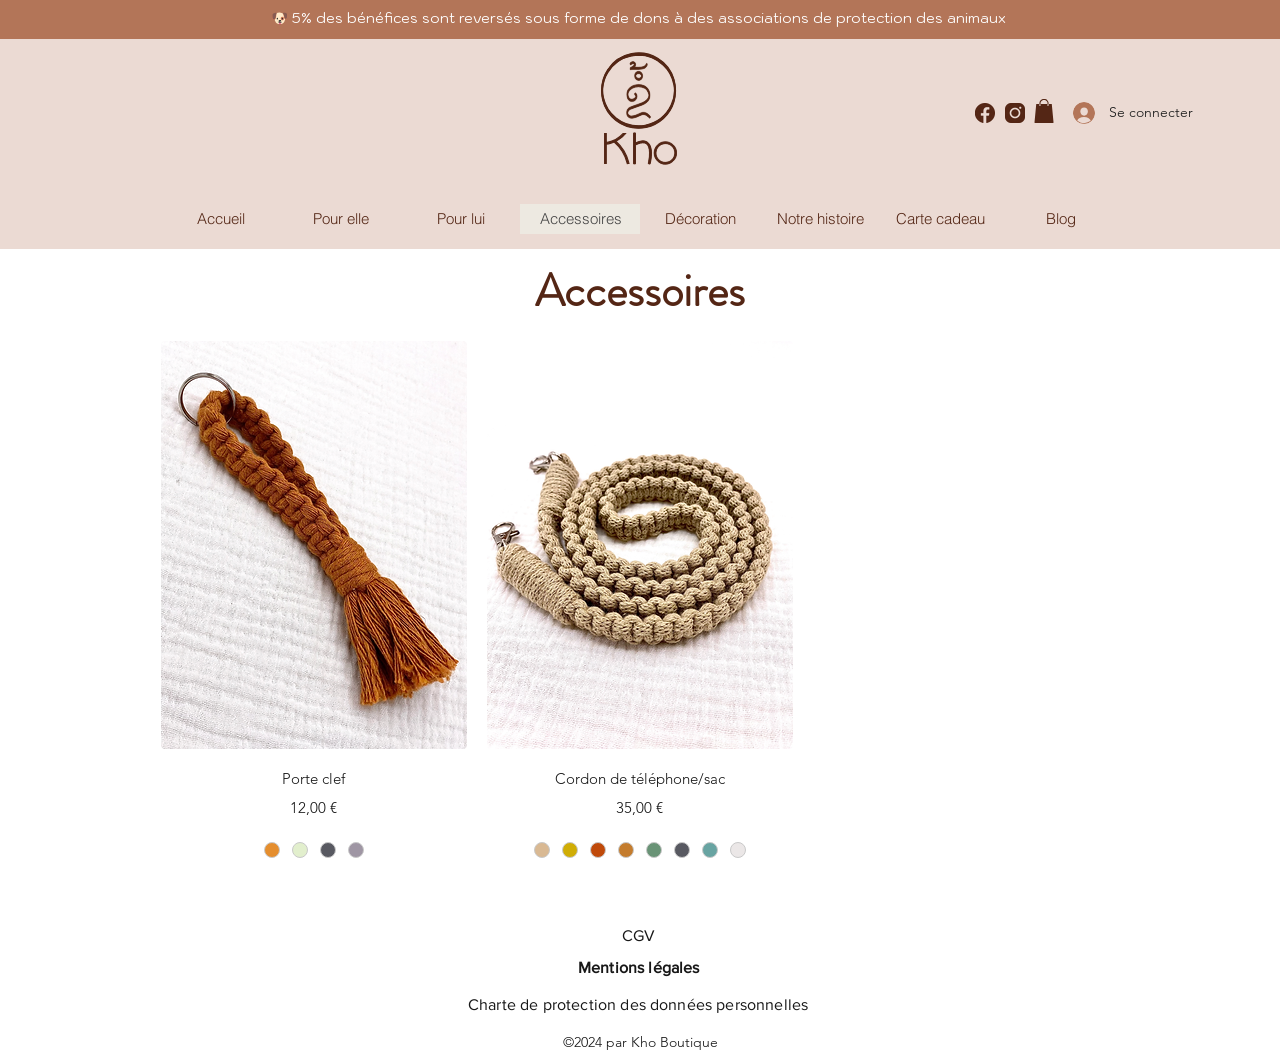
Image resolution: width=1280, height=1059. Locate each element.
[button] (1044, 111)
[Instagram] (1015, 113)
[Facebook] (985, 113)
